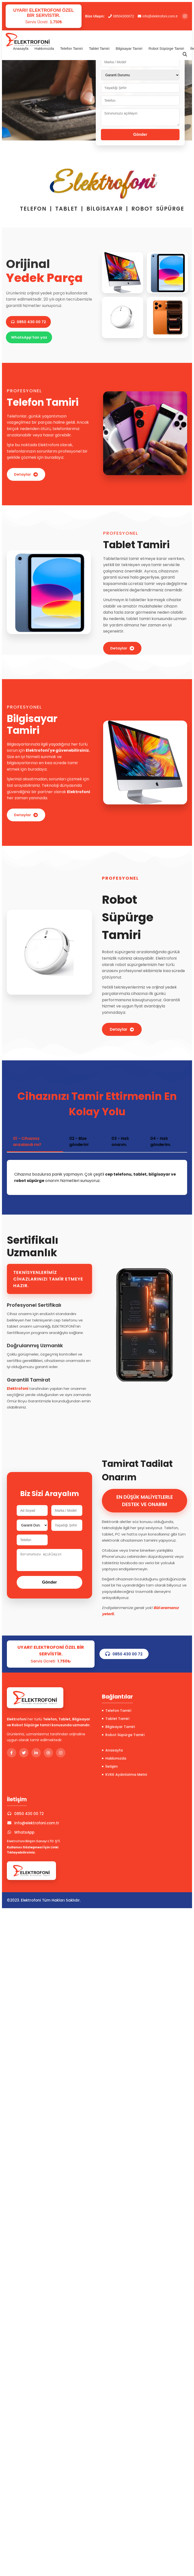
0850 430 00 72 (30, 322)
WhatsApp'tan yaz (30, 339)
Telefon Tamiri (71, 48)
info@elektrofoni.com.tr (158, 16)
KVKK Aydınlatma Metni (124, 1780)
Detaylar (27, 478)
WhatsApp (20, 1838)
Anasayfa (20, 48)
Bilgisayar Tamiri (129, 48)
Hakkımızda (44, 48)
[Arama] (184, 54)
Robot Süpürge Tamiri (166, 48)
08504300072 (121, 16)
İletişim (110, 1772)
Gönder (140, 134)
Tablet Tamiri (99, 48)
